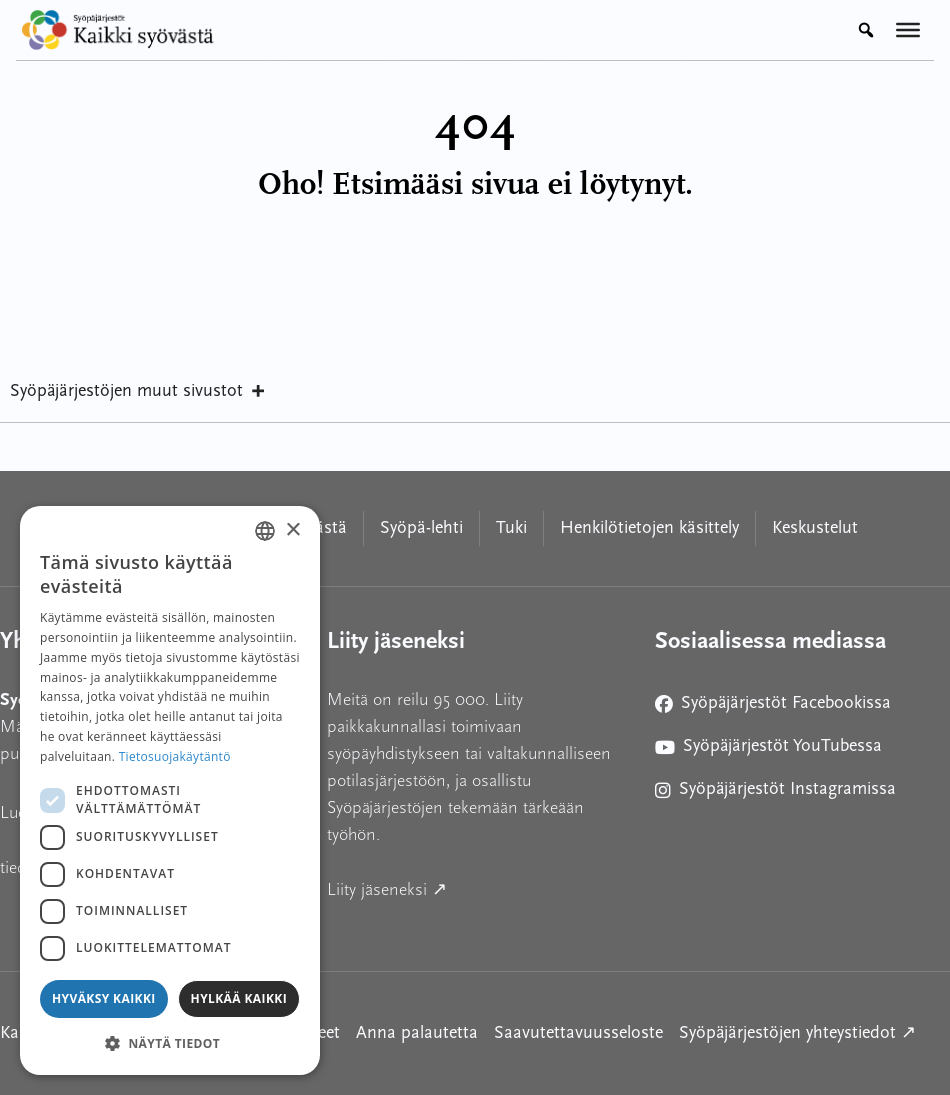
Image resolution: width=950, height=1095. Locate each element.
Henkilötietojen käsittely (649, 528)
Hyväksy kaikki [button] (104, 998)
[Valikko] (908, 30)
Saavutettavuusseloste (578, 1033)
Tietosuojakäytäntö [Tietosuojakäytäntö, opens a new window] (175, 756)
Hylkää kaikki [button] (239, 998)
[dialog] (170, 790)
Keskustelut (815, 528)
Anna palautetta (417, 1033)
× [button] (292, 530)
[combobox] (265, 531)
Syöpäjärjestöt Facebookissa (773, 707)
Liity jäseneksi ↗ (474, 887)
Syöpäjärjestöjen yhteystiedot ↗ (797, 1031)
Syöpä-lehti (421, 528)
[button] (170, 1043)
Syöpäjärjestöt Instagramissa (775, 793)
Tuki (511, 528)
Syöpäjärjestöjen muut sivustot (138, 392)
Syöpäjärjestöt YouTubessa (768, 750)
